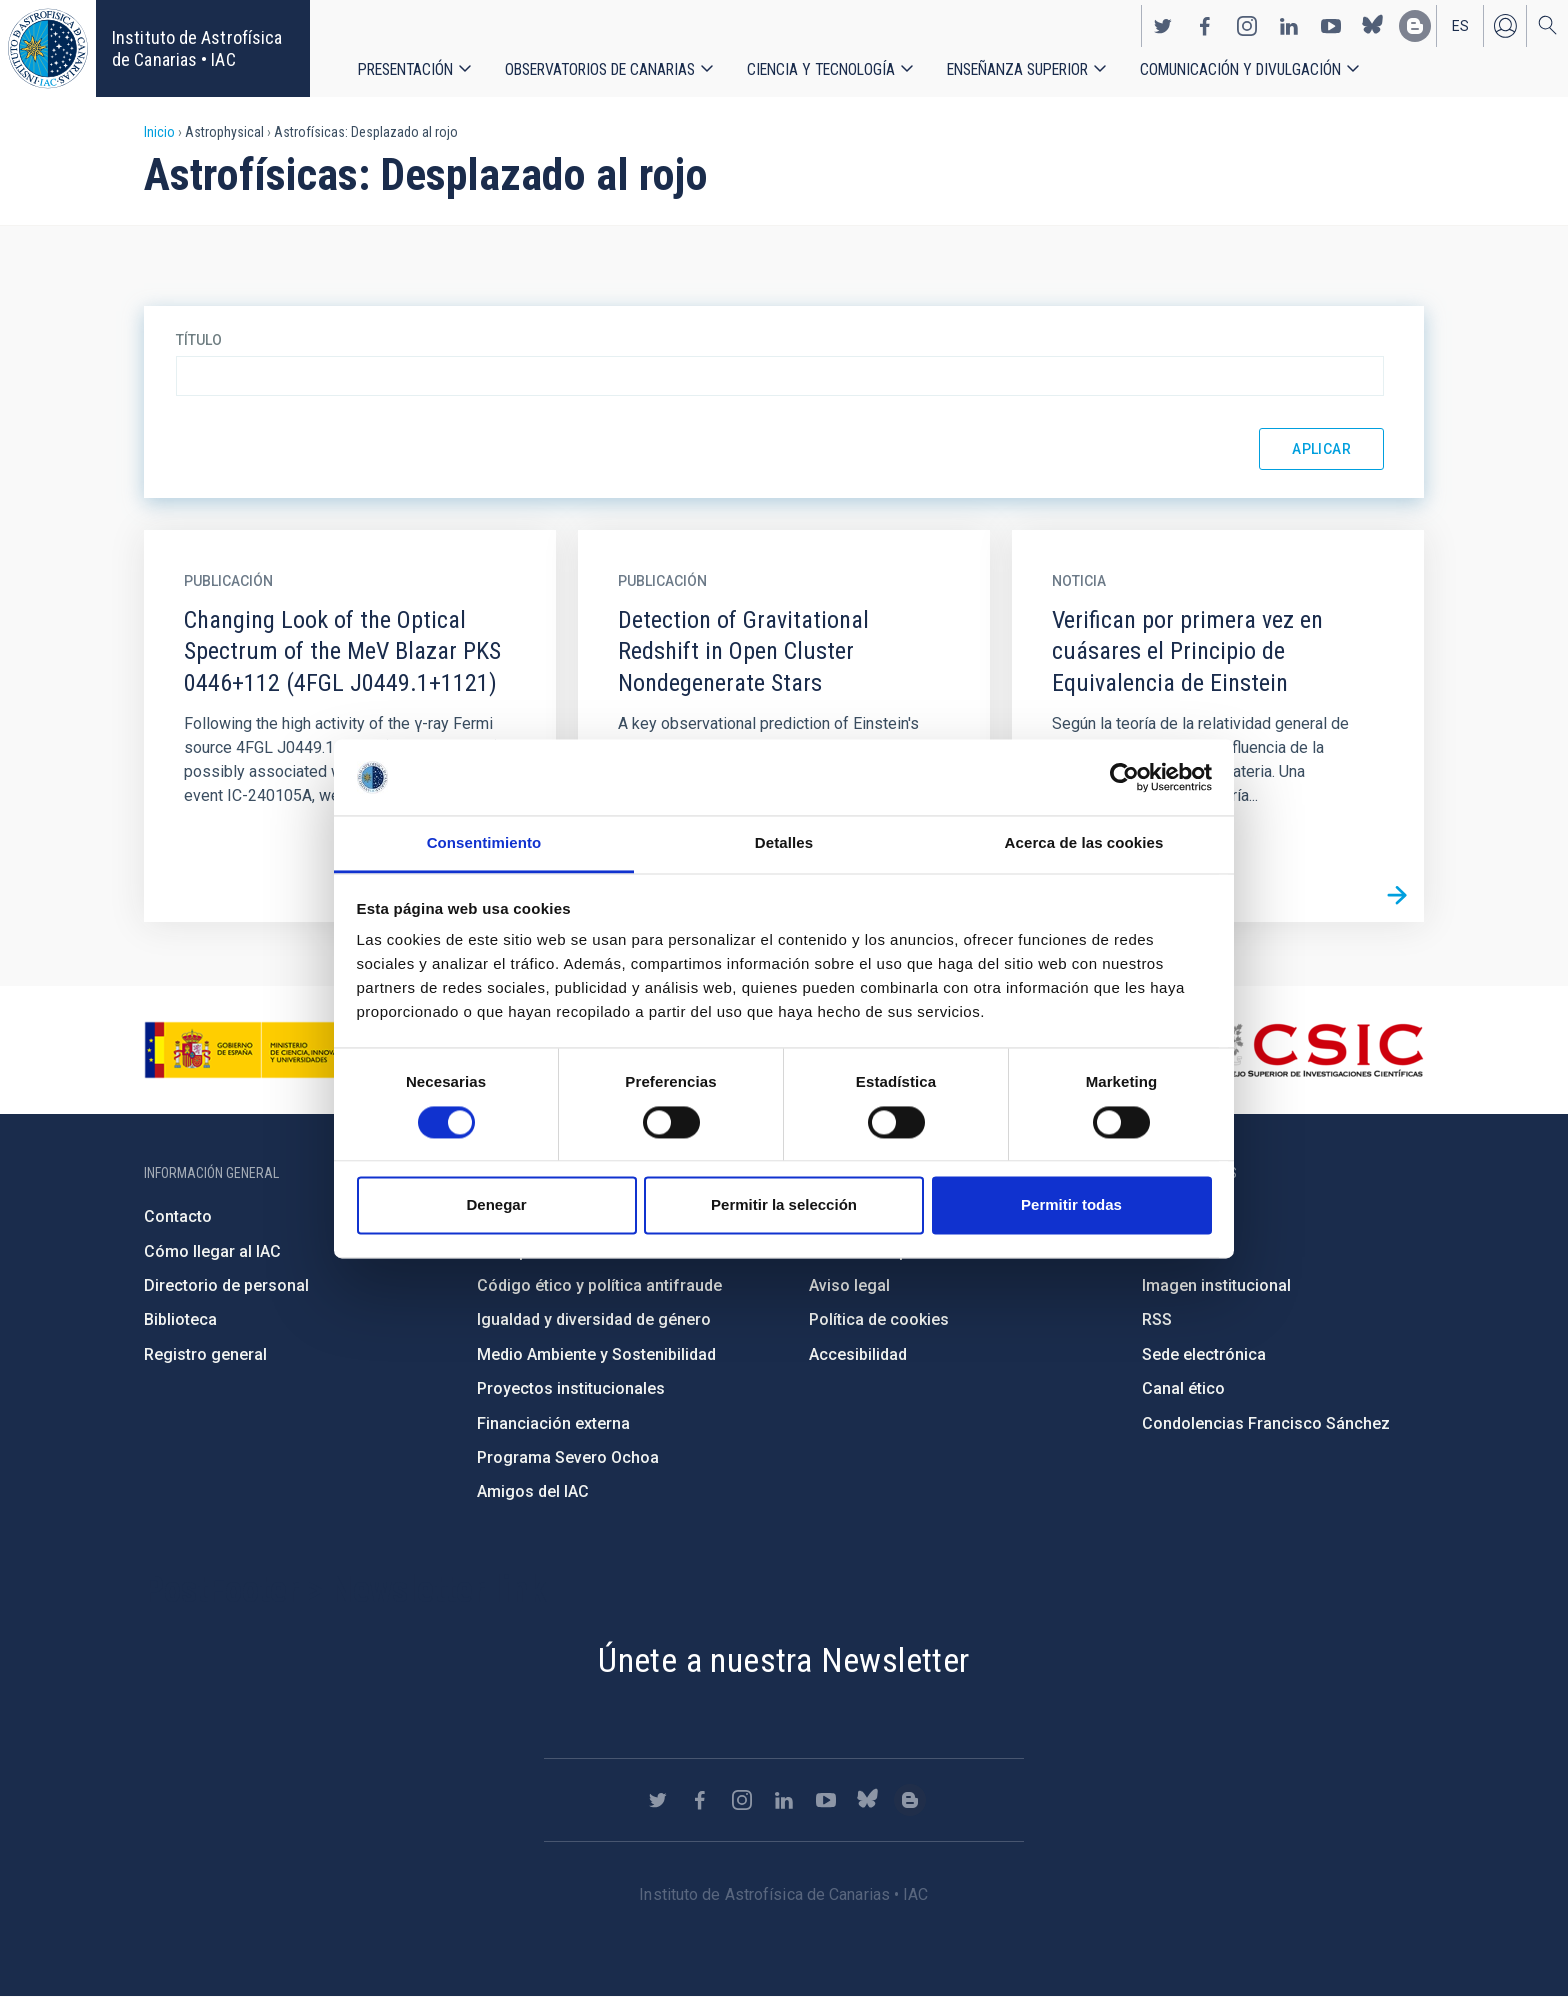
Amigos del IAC (533, 1491)
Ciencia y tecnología (821, 69)
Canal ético (1183, 1388)
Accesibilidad (858, 1354)
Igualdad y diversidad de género (594, 1319)
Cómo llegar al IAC (212, 1251)
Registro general (205, 1354)
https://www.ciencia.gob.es (255, 1050)
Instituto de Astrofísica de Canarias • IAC (197, 48)
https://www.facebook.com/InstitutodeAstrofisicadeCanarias (1205, 26)
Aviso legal (849, 1285)
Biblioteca (180, 1319)
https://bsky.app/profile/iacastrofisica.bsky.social (1373, 26)
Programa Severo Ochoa (568, 1457)
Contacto (178, 1216)
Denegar (496, 1205)
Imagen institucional (1216, 1285)
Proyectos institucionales (571, 1388)
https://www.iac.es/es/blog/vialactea (1415, 26)
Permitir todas (1071, 1205)
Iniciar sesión (1505, 26)
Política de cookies (879, 1319)
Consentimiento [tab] (484, 843)
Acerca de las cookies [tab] (1084, 843)
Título (199, 340)
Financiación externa (553, 1423)
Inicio (159, 132)
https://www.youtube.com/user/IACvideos (1331, 26)
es (1460, 26)
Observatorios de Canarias (600, 69)
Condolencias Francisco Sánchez (1266, 1423)
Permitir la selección (784, 1205)
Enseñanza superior (1017, 69)
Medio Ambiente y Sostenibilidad (596, 1354)
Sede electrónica (1204, 1354)
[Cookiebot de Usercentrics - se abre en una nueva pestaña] (1124, 777)
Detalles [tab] (784, 843)
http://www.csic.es (1314, 1050)
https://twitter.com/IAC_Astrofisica (1163, 26)
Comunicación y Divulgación (1240, 69)
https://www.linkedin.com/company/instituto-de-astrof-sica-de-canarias (1289, 26)
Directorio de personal (226, 1285)
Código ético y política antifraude (599, 1285)
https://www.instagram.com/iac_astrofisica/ (1247, 26)
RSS (1157, 1319)
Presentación (405, 69)
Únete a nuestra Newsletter (783, 1660)
